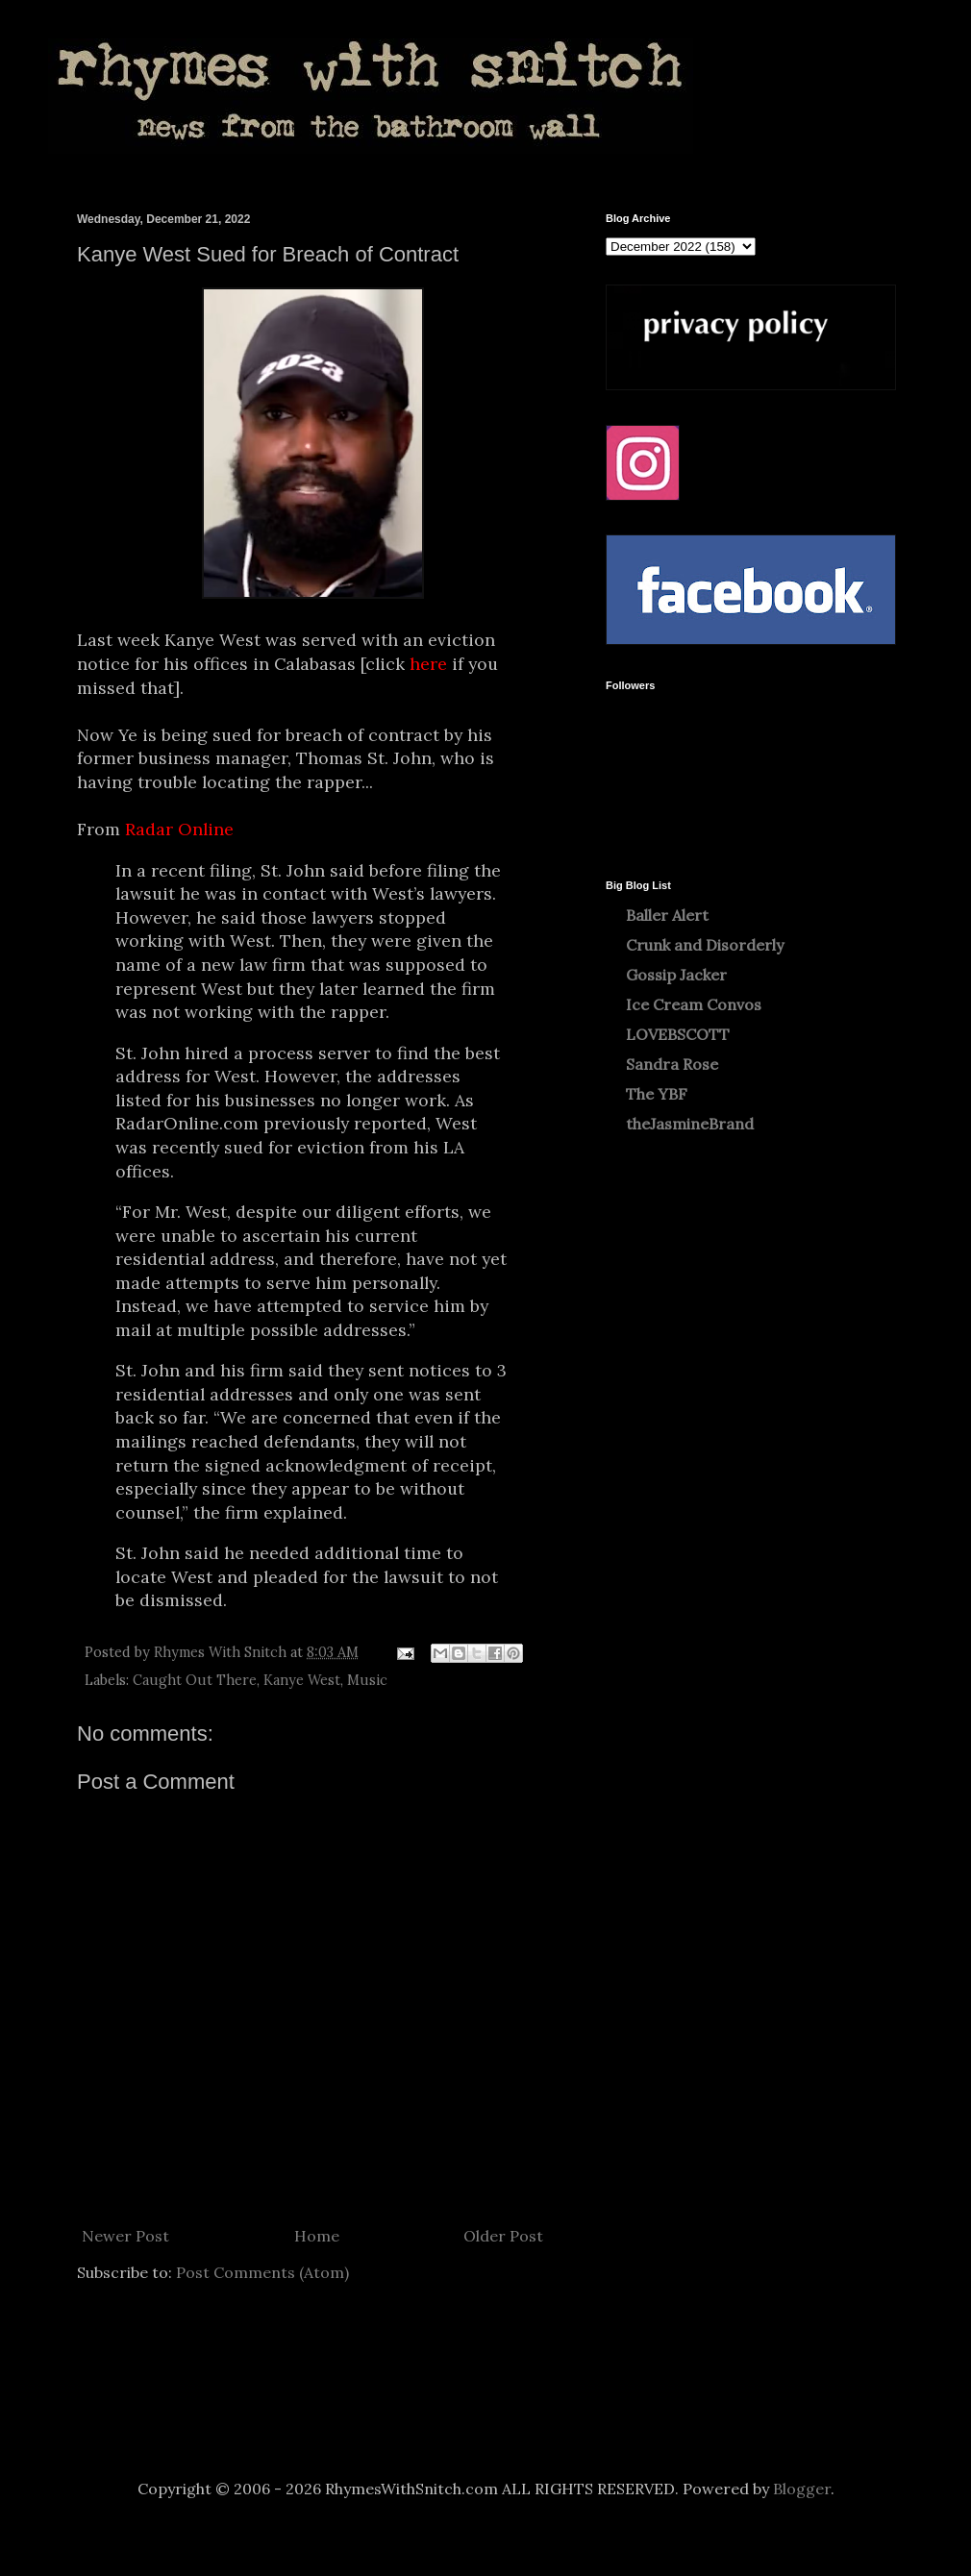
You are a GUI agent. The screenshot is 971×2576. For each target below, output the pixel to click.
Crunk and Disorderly (705, 944)
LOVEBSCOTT (678, 1034)
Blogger (802, 2488)
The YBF (656, 1093)
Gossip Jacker (676, 974)
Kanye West (301, 1680)
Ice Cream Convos (693, 1004)
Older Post (503, 2235)
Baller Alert (667, 915)
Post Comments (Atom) (262, 2272)
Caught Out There (195, 1680)
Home (316, 2235)
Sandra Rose (672, 1064)
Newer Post (125, 2235)
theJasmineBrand (690, 1123)
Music (367, 1680)
